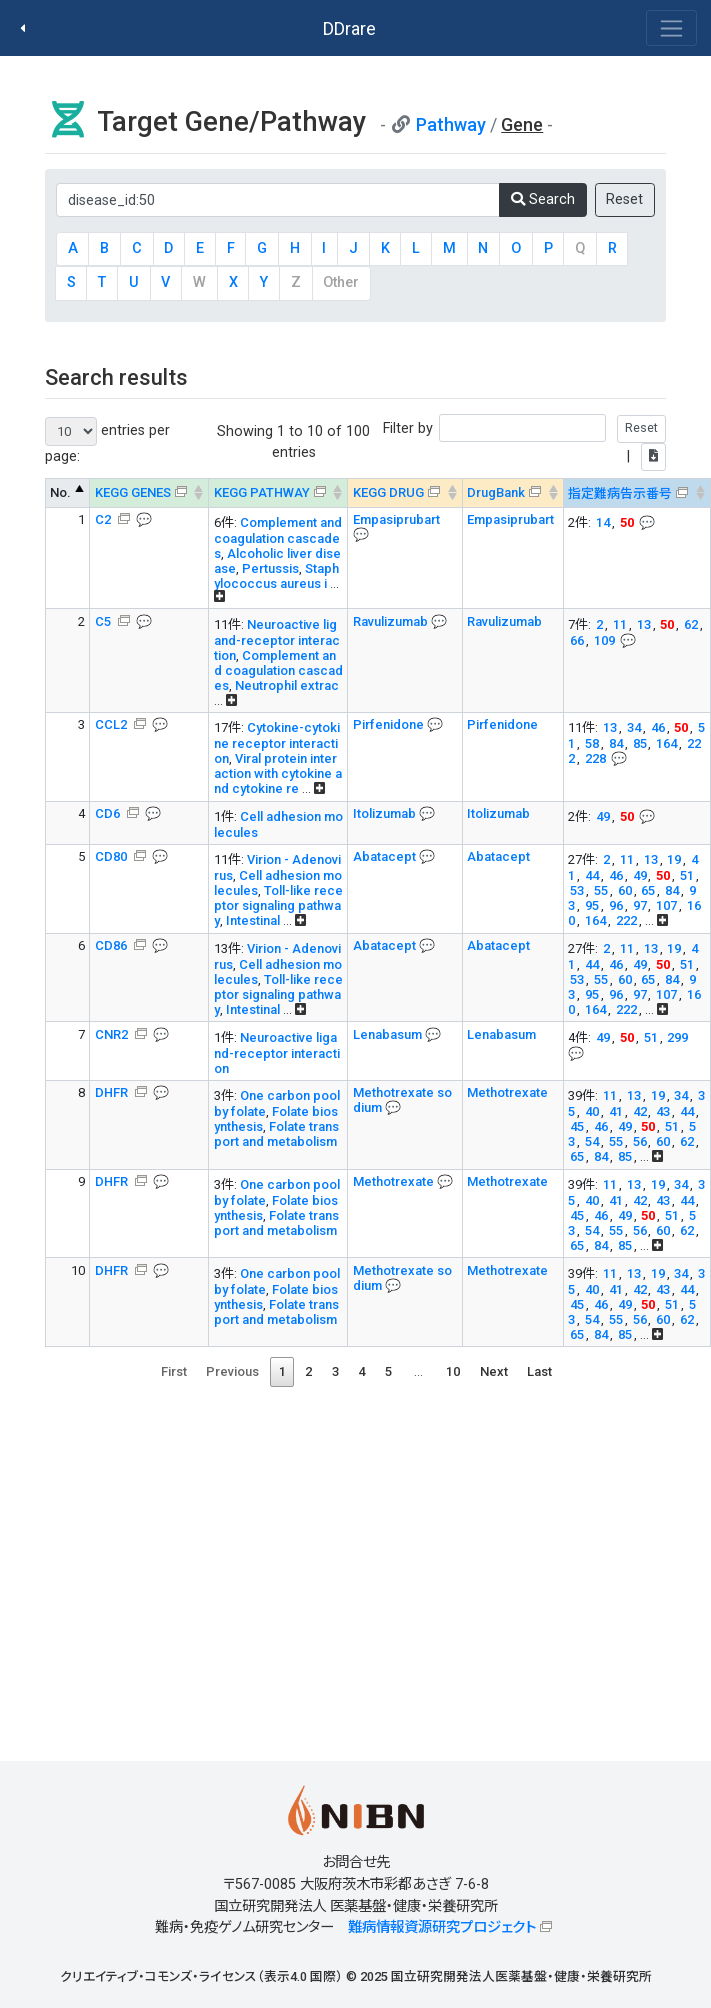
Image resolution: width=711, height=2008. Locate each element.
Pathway (451, 124)
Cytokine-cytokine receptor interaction (277, 743)
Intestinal (254, 920)
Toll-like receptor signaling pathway (278, 905)
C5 (104, 621)
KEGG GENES (133, 492)
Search (543, 199)
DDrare (349, 28)
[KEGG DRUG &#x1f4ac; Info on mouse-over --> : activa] (405, 493)
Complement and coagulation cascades (278, 538)
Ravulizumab (392, 621)
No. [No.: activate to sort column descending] (60, 492)
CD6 (109, 813)
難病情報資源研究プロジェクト (442, 1927)
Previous (232, 1371)
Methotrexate (507, 1092)
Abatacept (386, 856)
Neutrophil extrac (287, 685)
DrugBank (496, 492)
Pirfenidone (390, 724)
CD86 (112, 945)
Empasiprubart (396, 519)
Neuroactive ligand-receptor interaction (277, 640)
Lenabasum (389, 1034)
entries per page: (107, 440)
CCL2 (112, 724)
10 (453, 1371)
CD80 (112, 856)
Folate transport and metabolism (276, 1134)
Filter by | (524, 442)
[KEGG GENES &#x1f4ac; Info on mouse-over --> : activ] (149, 493)
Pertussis (270, 568)
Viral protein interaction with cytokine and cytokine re (278, 773)
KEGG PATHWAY (262, 492)
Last (539, 1371)
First (174, 1371)
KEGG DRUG (388, 492)
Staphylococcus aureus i (276, 576)
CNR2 (113, 1034)
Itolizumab (386, 813)
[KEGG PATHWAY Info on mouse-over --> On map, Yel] (278, 493)
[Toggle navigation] (671, 28)
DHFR (113, 1092)
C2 (104, 519)
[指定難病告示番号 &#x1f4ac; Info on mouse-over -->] (636, 493)
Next (494, 1371)
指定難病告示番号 (620, 493)
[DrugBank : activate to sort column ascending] (512, 493)
